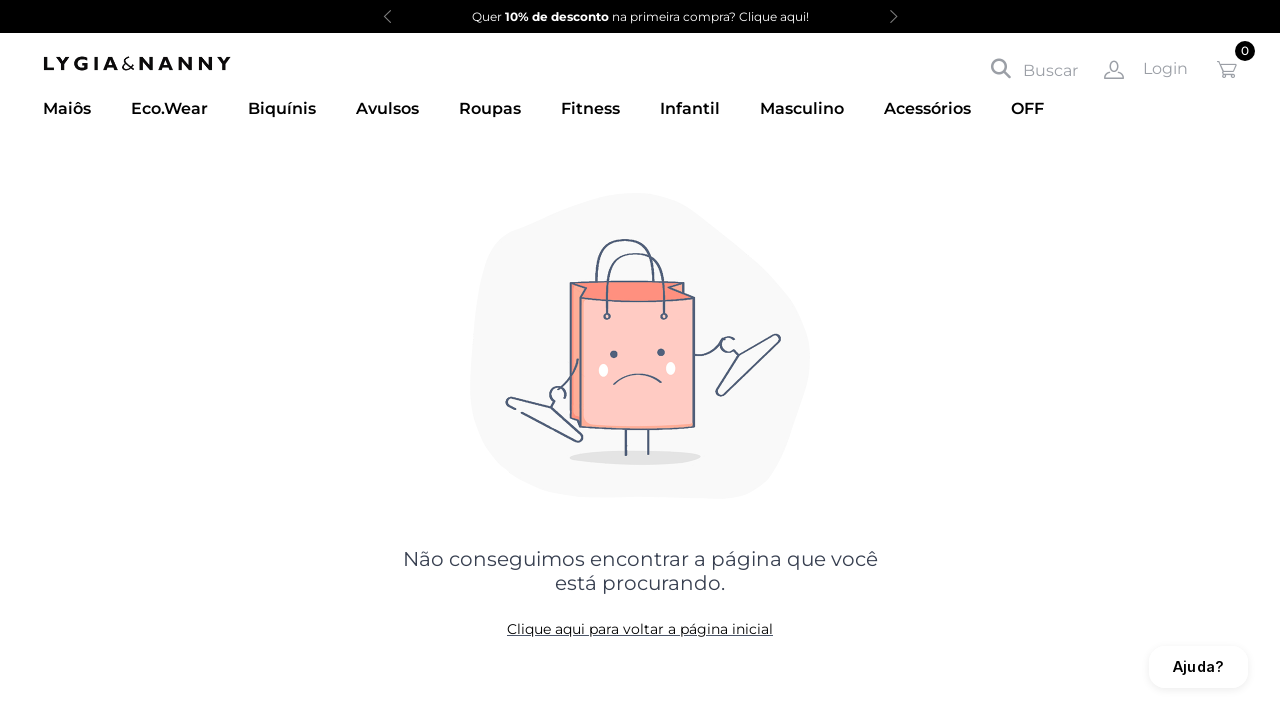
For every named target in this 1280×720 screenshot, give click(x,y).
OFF (1027, 108)
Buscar (1034, 69)
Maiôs (67, 108)
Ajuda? (1198, 666)
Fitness (590, 108)
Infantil (690, 108)
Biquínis (282, 108)
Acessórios (927, 108)
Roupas (490, 108)
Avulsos (387, 108)
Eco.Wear (169, 108)
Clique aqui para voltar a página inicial (640, 629)
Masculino (802, 108)
